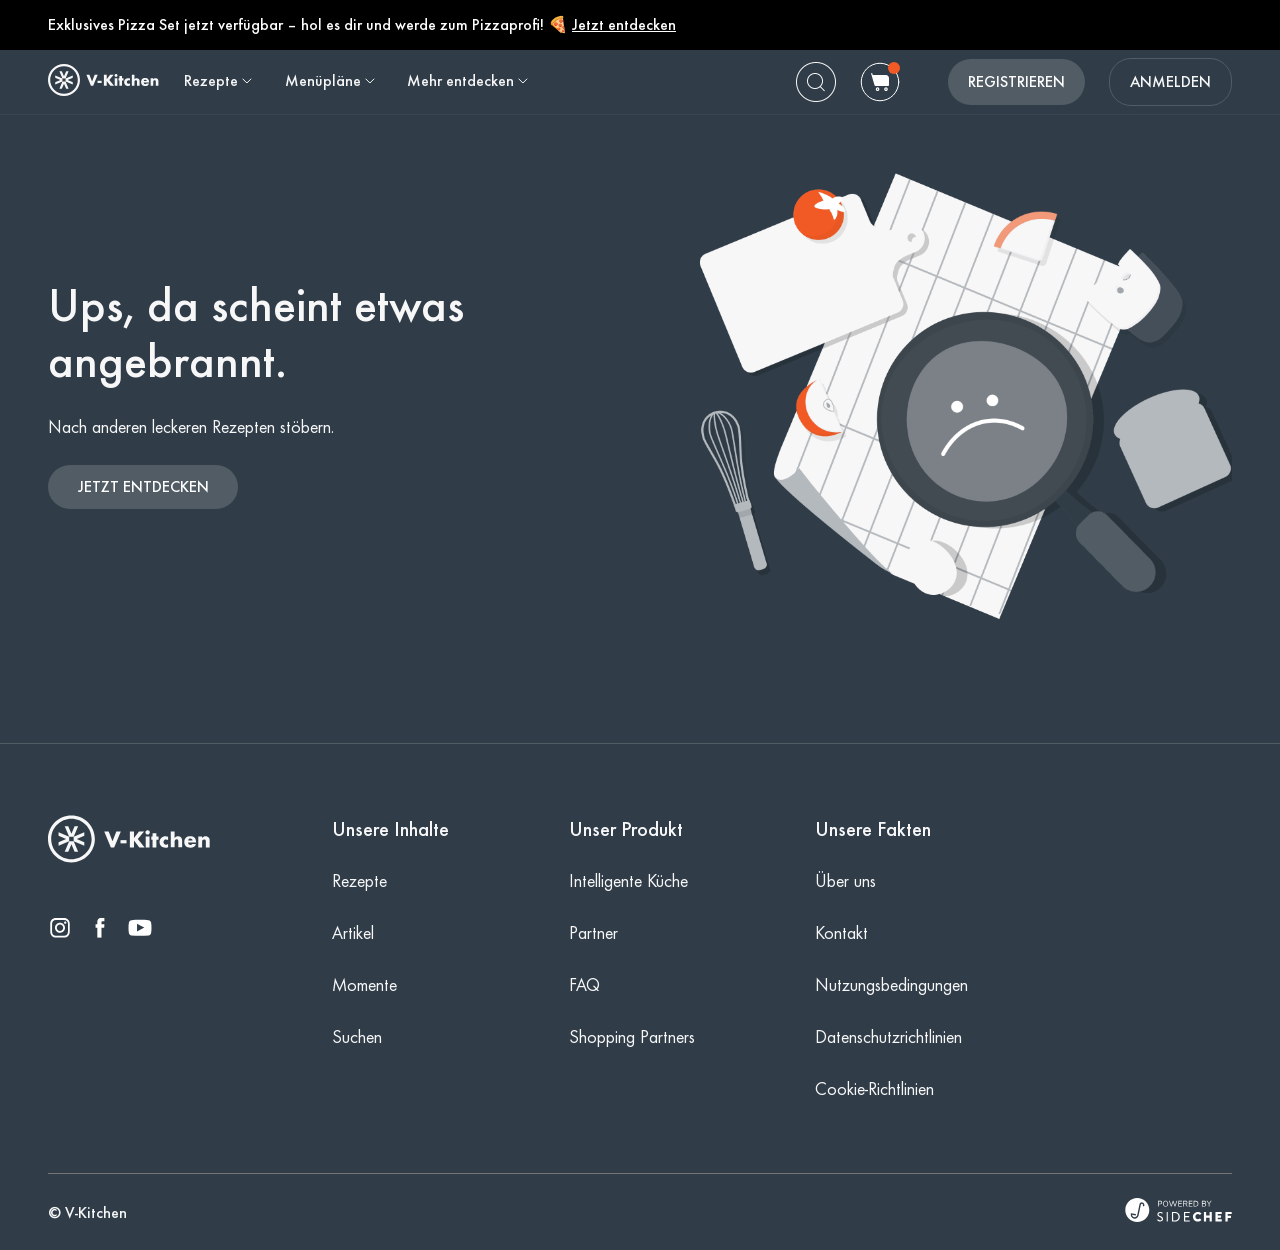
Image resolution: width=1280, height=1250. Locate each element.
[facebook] (100, 929)
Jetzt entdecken (624, 24)
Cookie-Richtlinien (874, 1089)
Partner (593, 933)
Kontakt (841, 933)
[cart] (880, 82)
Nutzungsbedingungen (891, 985)
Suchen (357, 1037)
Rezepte (359, 881)
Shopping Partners (632, 1037)
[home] (104, 80)
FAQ (584, 985)
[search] (816, 82)
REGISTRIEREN (1016, 81)
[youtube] (140, 929)
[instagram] (60, 929)
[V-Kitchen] (130, 857)
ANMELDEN (1170, 81)
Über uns (845, 881)
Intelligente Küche (628, 881)
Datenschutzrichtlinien (888, 1037)
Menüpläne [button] (331, 80)
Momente (364, 985)
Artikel (353, 933)
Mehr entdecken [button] (469, 80)
